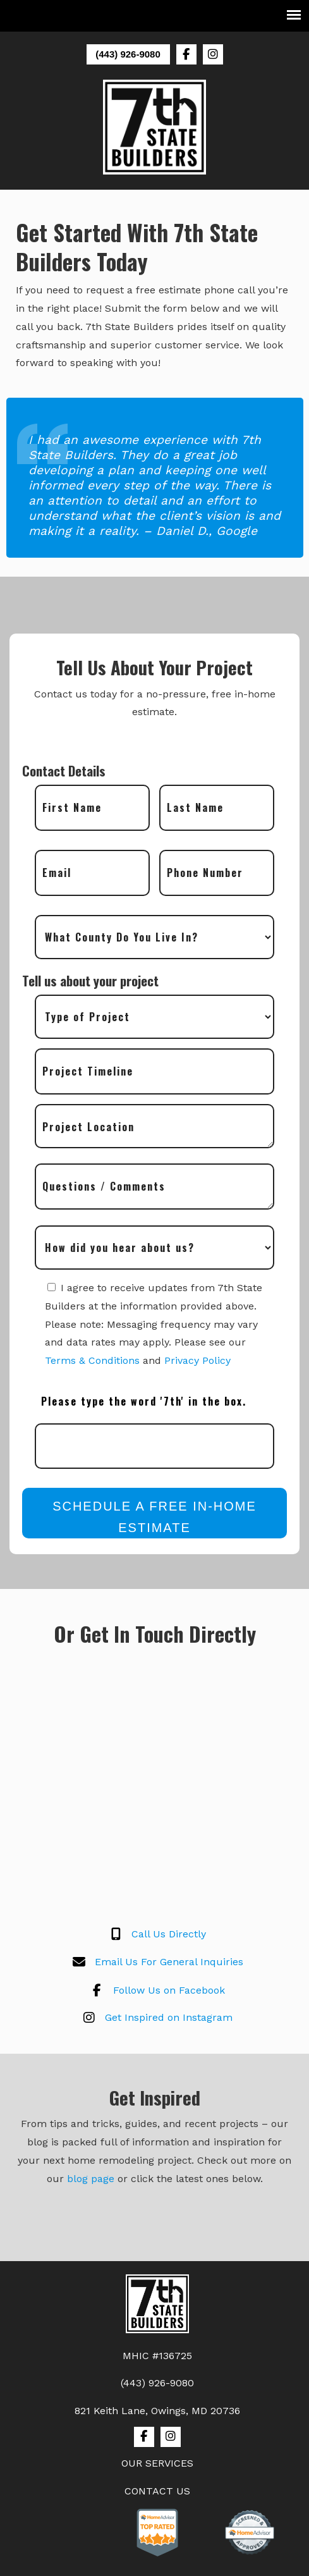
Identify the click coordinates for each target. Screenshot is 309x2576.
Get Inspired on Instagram (154, 2018)
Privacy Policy (197, 1360)
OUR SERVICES (157, 2463)
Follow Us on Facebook (155, 1990)
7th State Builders (155, 127)
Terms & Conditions (92, 1360)
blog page (90, 2179)
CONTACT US (157, 2491)
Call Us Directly (154, 1935)
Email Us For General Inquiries (154, 1962)
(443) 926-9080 (128, 54)
